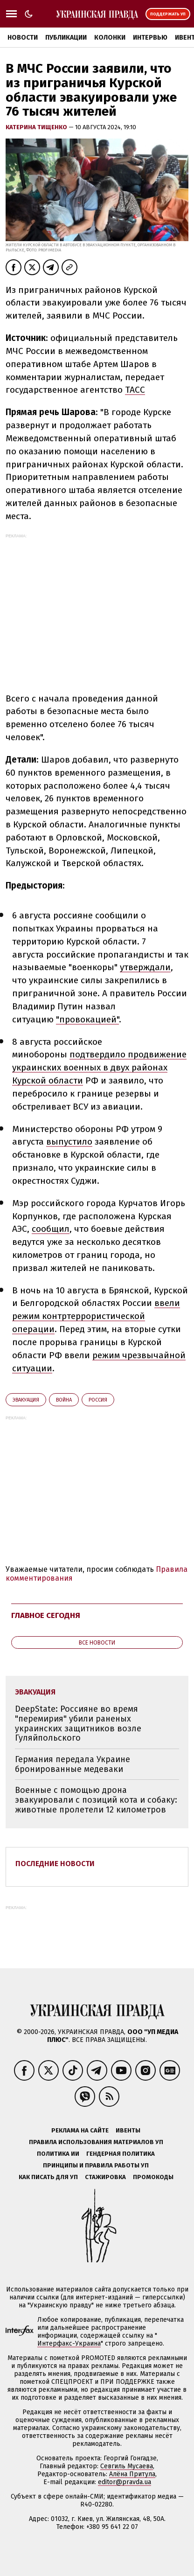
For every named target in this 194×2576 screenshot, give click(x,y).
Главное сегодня (45, 1615)
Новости (22, 38)
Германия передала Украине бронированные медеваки (72, 1764)
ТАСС (135, 389)
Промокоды (153, 2176)
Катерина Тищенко (37, 127)
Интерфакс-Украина (69, 2343)
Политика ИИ (58, 2153)
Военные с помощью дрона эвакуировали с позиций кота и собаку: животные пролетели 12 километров (96, 1799)
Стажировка (105, 2176)
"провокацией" (87, 1019)
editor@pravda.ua (124, 2482)
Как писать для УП (48, 2176)
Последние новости (55, 1863)
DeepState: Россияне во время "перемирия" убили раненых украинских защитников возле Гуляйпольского (78, 1723)
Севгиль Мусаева (126, 2466)
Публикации (66, 38)
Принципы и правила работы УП (96, 2165)
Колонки (109, 38)
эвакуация (26, 1400)
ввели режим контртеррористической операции (96, 1316)
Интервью (150, 38)
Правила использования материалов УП (96, 2142)
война (64, 1400)
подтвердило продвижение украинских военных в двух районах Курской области (99, 1067)
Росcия (98, 1400)
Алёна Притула (132, 2474)
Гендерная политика (120, 2153)
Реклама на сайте (80, 2130)
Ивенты (128, 2130)
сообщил (50, 1228)
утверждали (145, 967)
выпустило (69, 1141)
